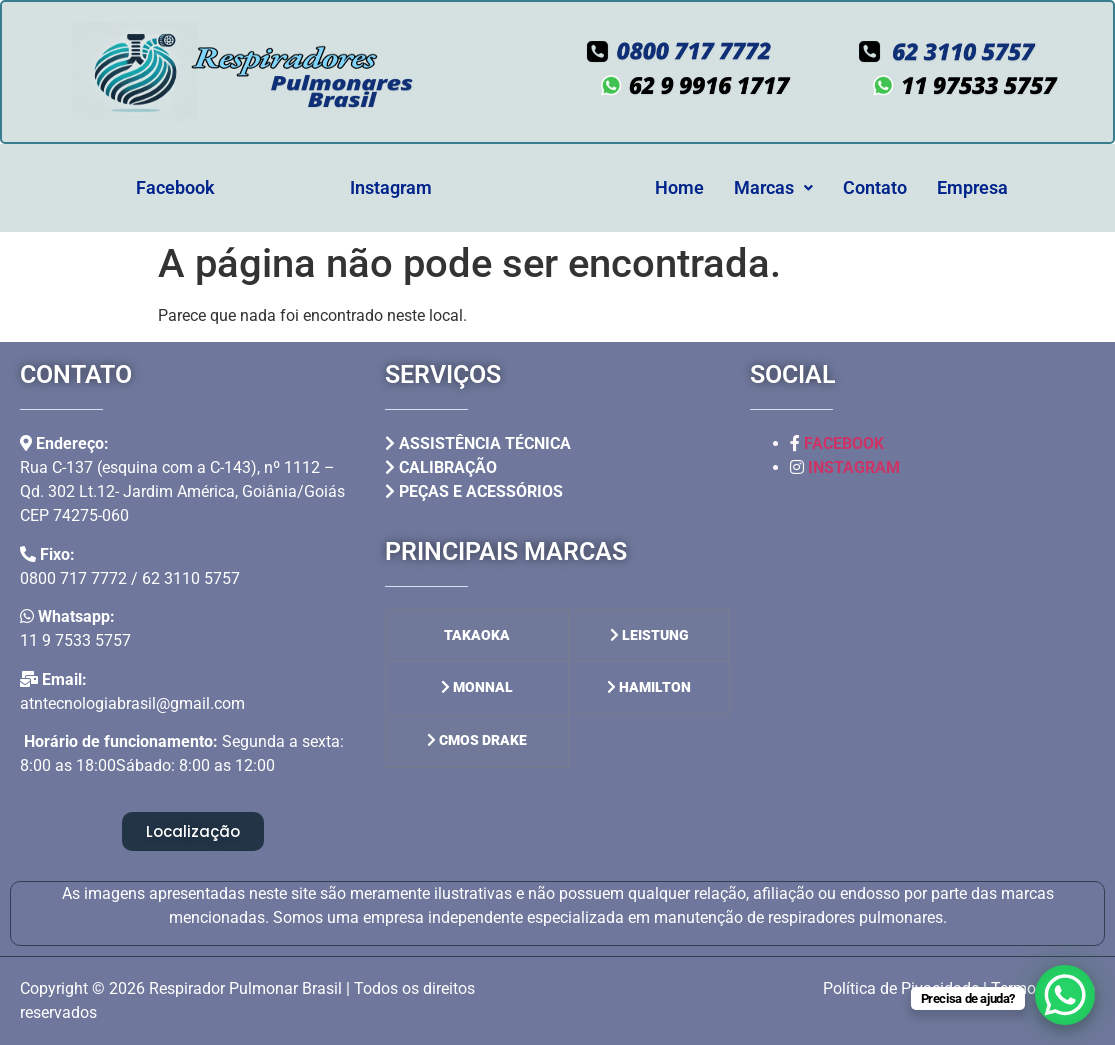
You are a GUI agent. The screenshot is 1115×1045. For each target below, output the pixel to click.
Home (679, 187)
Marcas (773, 187)
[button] (773, 188)
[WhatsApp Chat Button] (1065, 995)
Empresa (972, 187)
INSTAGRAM (854, 467)
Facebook (175, 187)
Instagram (391, 187)
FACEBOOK (844, 443)
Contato (875, 187)
